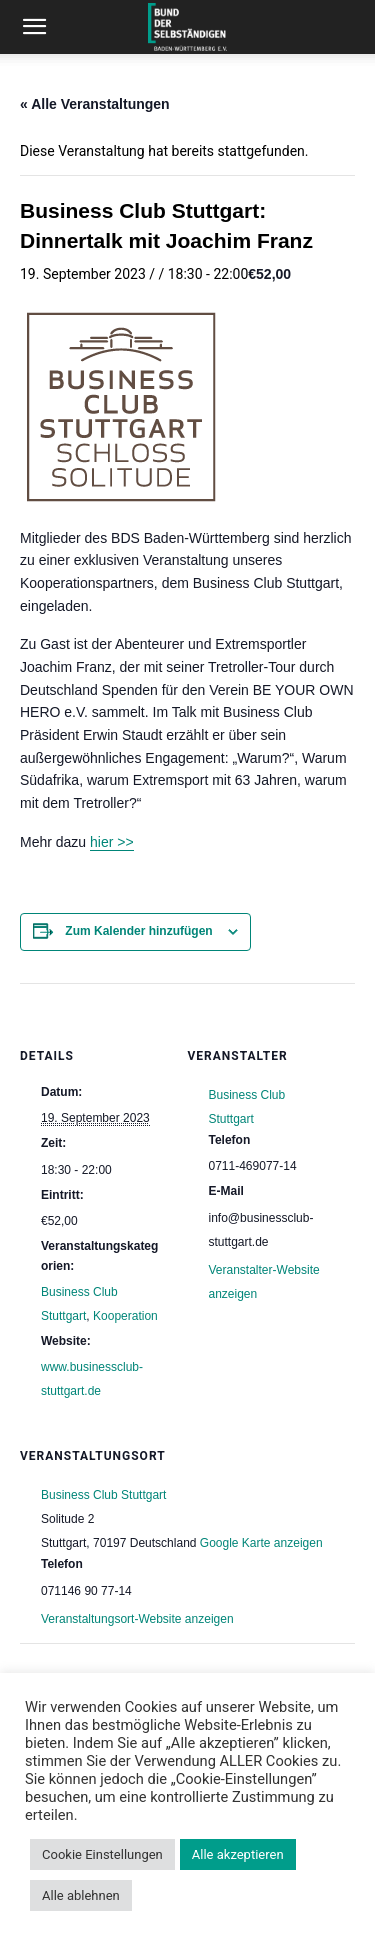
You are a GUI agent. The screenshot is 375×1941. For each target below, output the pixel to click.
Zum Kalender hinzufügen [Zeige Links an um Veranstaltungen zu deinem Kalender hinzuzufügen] (138, 931)
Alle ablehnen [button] (81, 1895)
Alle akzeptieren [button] (238, 1854)
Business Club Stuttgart (103, 1495)
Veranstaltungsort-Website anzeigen (137, 1619)
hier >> (112, 842)
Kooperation (125, 1316)
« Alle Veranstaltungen (95, 104)
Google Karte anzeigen (261, 1543)
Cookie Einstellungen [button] (102, 1854)
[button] (34, 27)
